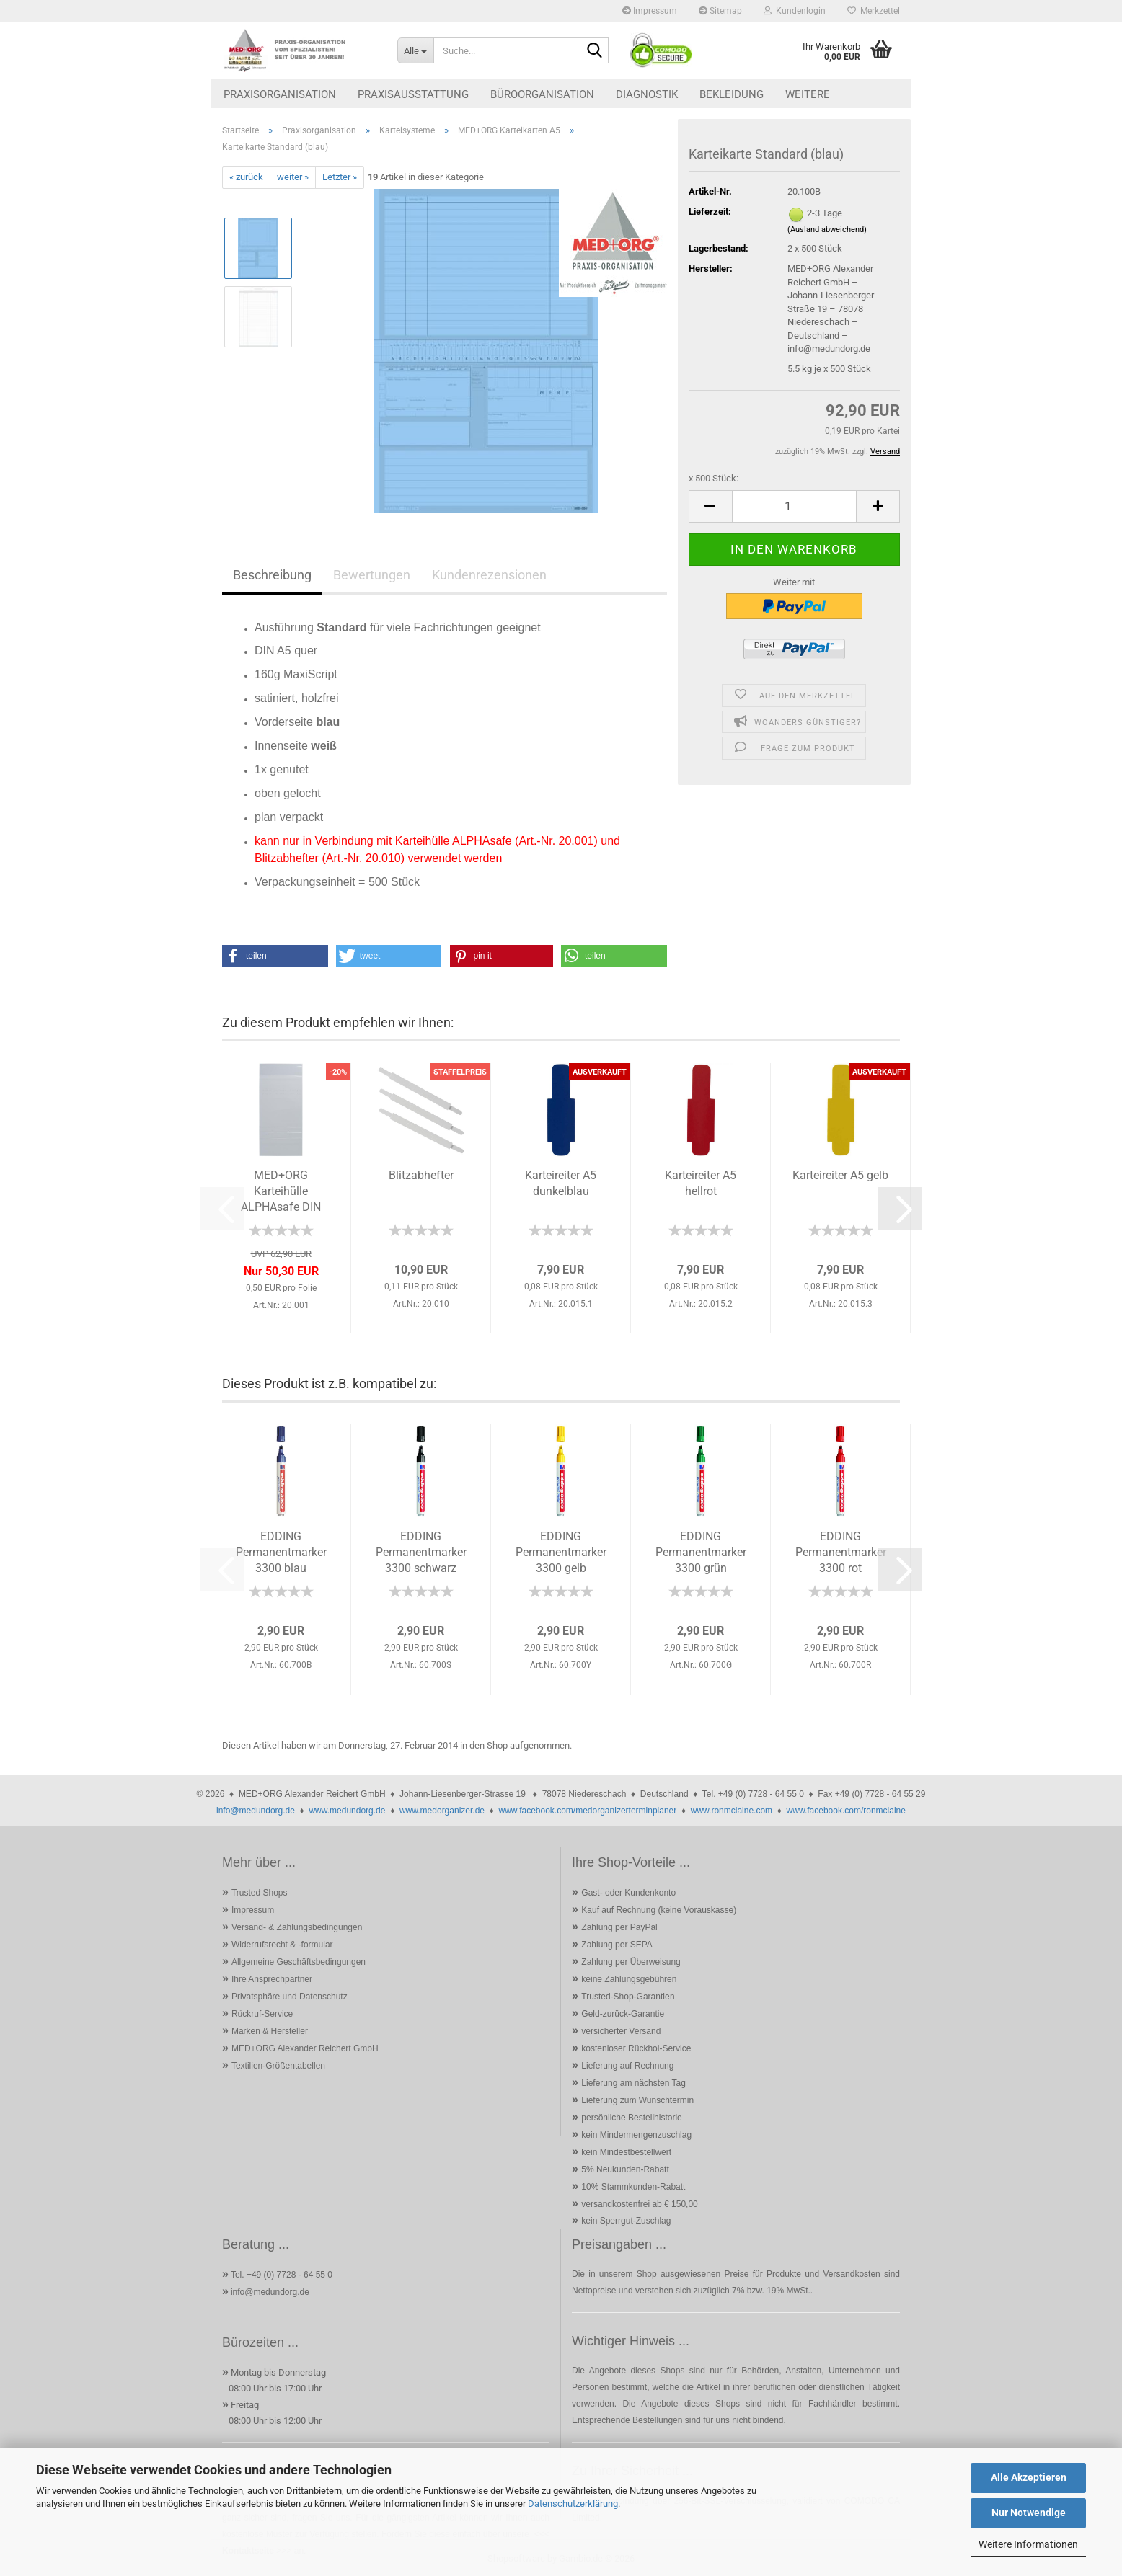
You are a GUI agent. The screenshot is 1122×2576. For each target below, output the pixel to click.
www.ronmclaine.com (731, 1811)
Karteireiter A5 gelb (840, 1175)
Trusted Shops (259, 1893)
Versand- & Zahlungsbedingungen (296, 1927)
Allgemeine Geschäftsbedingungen (298, 1962)
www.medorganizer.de (442, 1811)
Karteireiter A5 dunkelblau (560, 1183)
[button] (710, 506)
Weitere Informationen (1028, 2544)
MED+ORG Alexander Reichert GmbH (305, 2048)
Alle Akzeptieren (1028, 2477)
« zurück (246, 177)
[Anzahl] (794, 506)
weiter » (293, 177)
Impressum (649, 11)
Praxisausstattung (413, 94)
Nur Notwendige (1028, 2512)
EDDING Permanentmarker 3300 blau (281, 1552)
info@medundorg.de (255, 1811)
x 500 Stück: (713, 478)
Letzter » (339, 177)
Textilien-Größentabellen (278, 2066)
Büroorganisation (542, 94)
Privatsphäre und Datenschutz (289, 1996)
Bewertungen (371, 574)
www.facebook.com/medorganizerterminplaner (587, 1811)
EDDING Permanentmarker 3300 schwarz (421, 1552)
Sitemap (720, 11)
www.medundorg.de (347, 1811)
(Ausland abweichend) (827, 229)
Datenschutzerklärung (573, 2503)
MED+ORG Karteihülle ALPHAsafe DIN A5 (281, 1193)
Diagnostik (647, 94)
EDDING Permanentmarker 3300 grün (700, 1552)
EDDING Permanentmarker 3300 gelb (561, 1552)
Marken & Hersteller (269, 2031)
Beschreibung (272, 574)
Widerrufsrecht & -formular (282, 1945)
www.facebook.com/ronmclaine (846, 1811)
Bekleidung (731, 94)
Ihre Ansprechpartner (271, 1979)
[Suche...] (415, 50)
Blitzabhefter (421, 1175)
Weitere (807, 94)
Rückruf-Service (262, 2014)
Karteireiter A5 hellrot (700, 1183)
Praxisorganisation (280, 94)
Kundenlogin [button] (795, 11)
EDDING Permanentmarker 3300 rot (840, 1552)
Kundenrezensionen (489, 574)
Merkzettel (873, 11)
